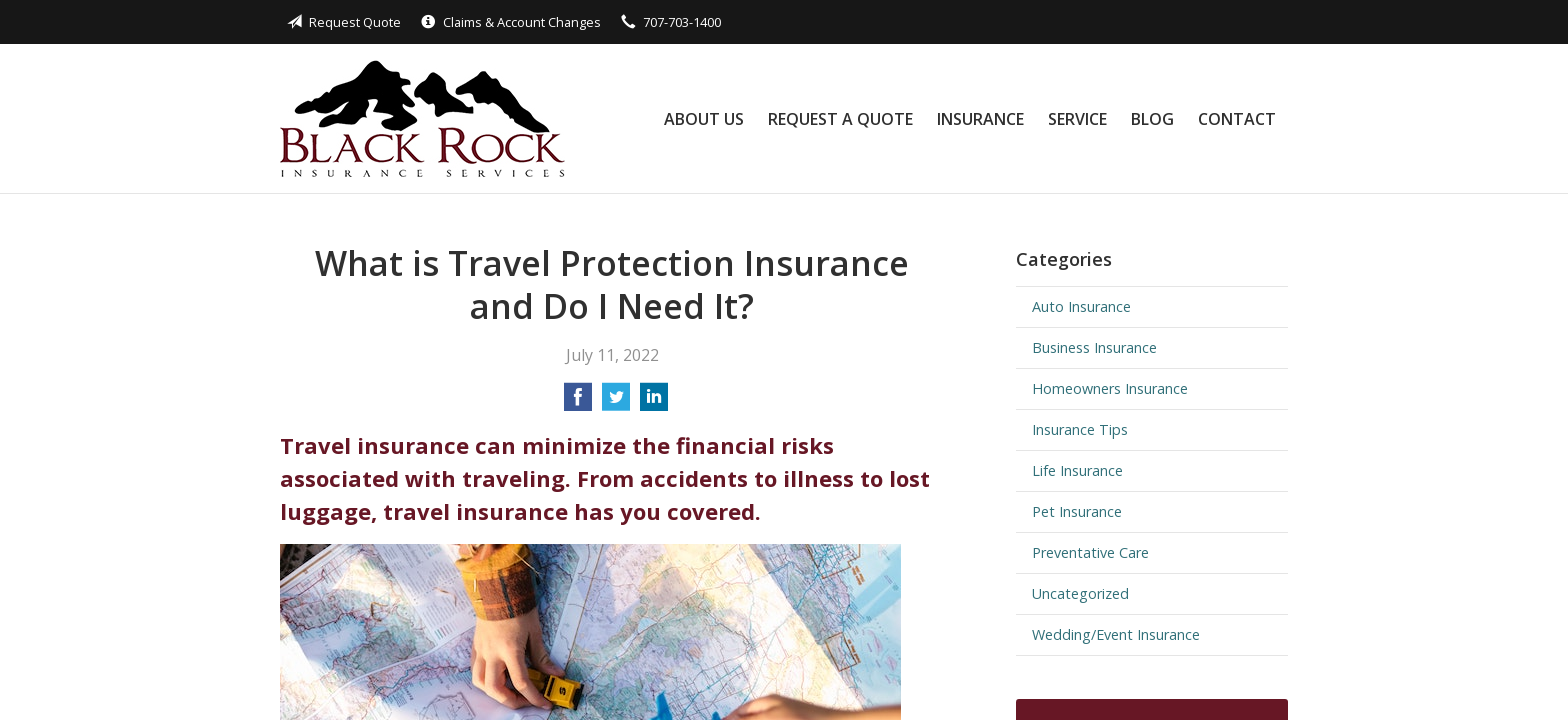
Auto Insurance (1081, 306)
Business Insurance (1094, 347)
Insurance (980, 119)
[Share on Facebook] (578, 403)
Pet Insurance (1077, 511)
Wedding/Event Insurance (1116, 634)
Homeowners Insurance (1110, 388)
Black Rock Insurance (422, 118)
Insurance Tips (1080, 429)
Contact (1237, 119)
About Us (704, 119)
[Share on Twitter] (616, 403)
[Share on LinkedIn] (654, 403)
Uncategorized (1080, 593)
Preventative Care (1090, 552)
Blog (1152, 119)
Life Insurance (1077, 470)
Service (1077, 119)
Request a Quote (840, 119)
